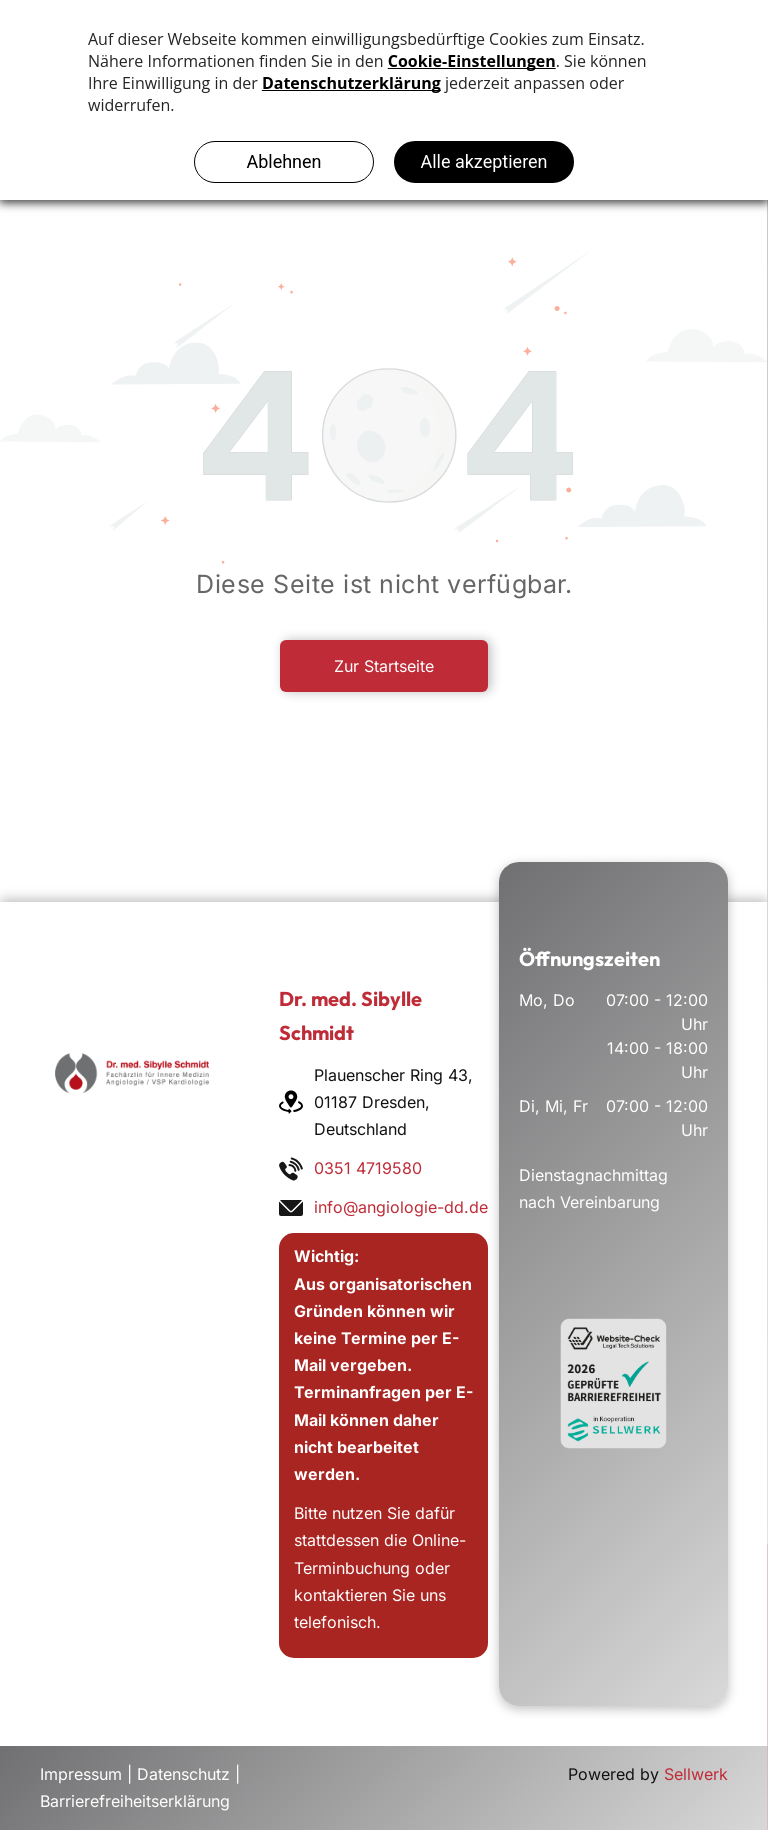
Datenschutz (183, 1774)
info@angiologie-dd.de (401, 1207)
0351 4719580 (368, 1168)
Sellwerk (696, 1774)
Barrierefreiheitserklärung (135, 1801)
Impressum (81, 1774)
